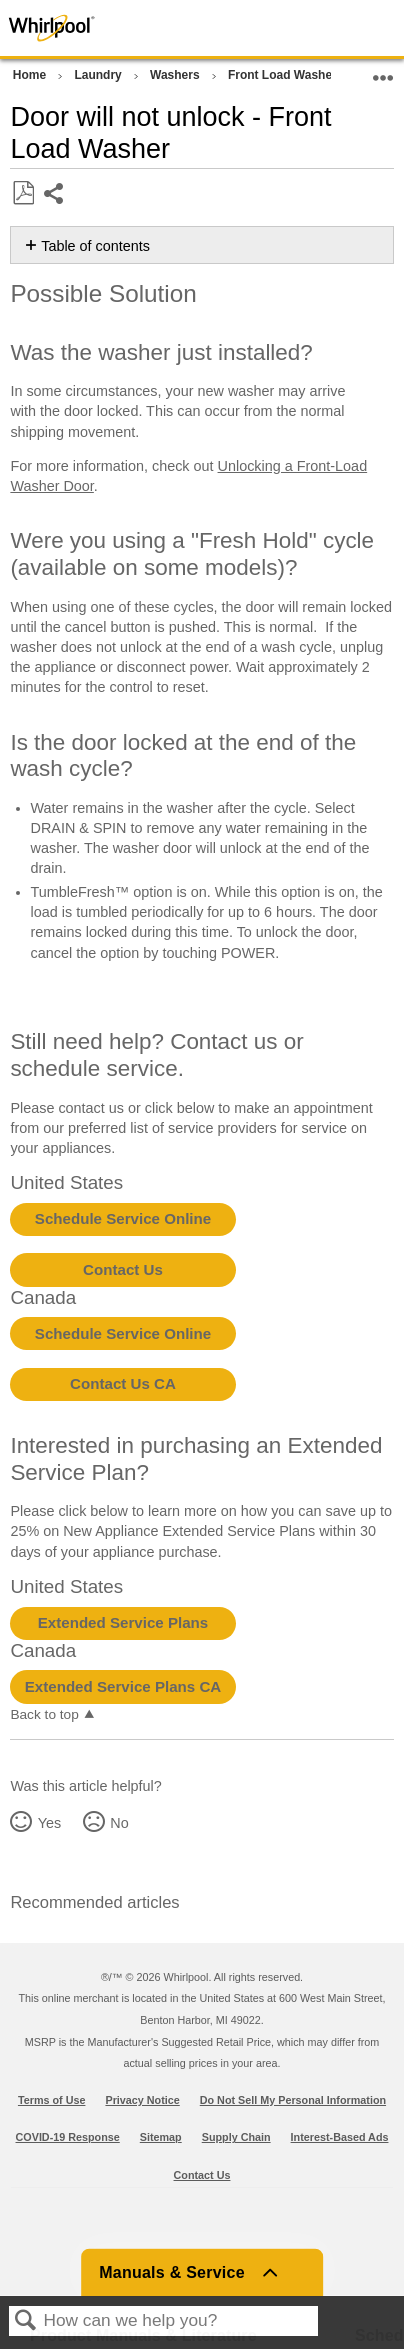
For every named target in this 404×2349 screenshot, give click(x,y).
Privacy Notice (142, 2100)
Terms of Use (52, 2100)
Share (54, 195)
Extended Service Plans (123, 1622)
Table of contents (95, 246)
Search (26, 2321)
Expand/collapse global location (383, 71)
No (119, 1823)
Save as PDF (23, 193)
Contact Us (123, 1269)
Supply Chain (236, 2137)
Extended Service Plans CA (123, 1686)
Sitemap (161, 2137)
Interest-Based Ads (340, 2137)
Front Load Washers (287, 75)
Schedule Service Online (123, 1218)
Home (31, 75)
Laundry (99, 75)
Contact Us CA (123, 1383)
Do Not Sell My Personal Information (293, 2100)
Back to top (44, 1714)
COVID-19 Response (68, 2137)
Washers (176, 75)
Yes (49, 1823)
